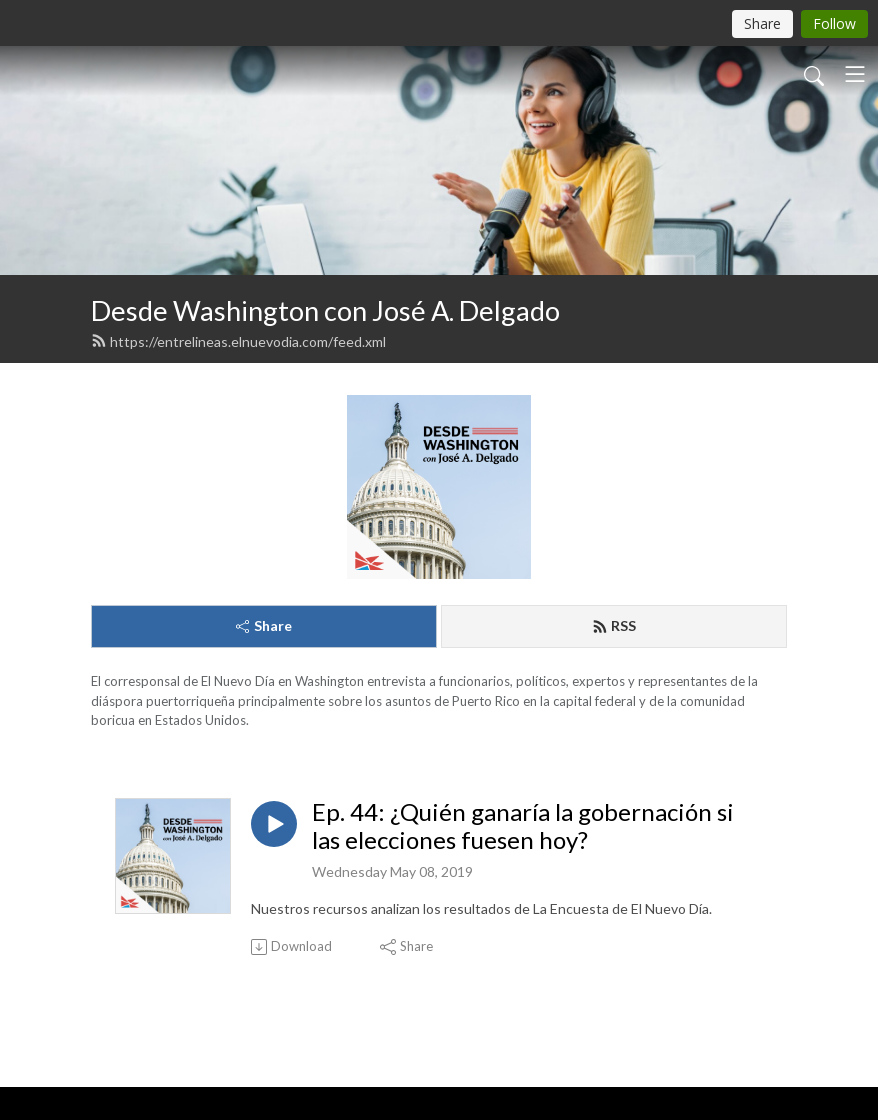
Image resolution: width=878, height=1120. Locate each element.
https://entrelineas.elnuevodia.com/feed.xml (238, 341)
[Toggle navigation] (855, 74)
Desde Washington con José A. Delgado (325, 310)
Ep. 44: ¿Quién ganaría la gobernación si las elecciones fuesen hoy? (523, 826)
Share (264, 625)
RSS (614, 625)
